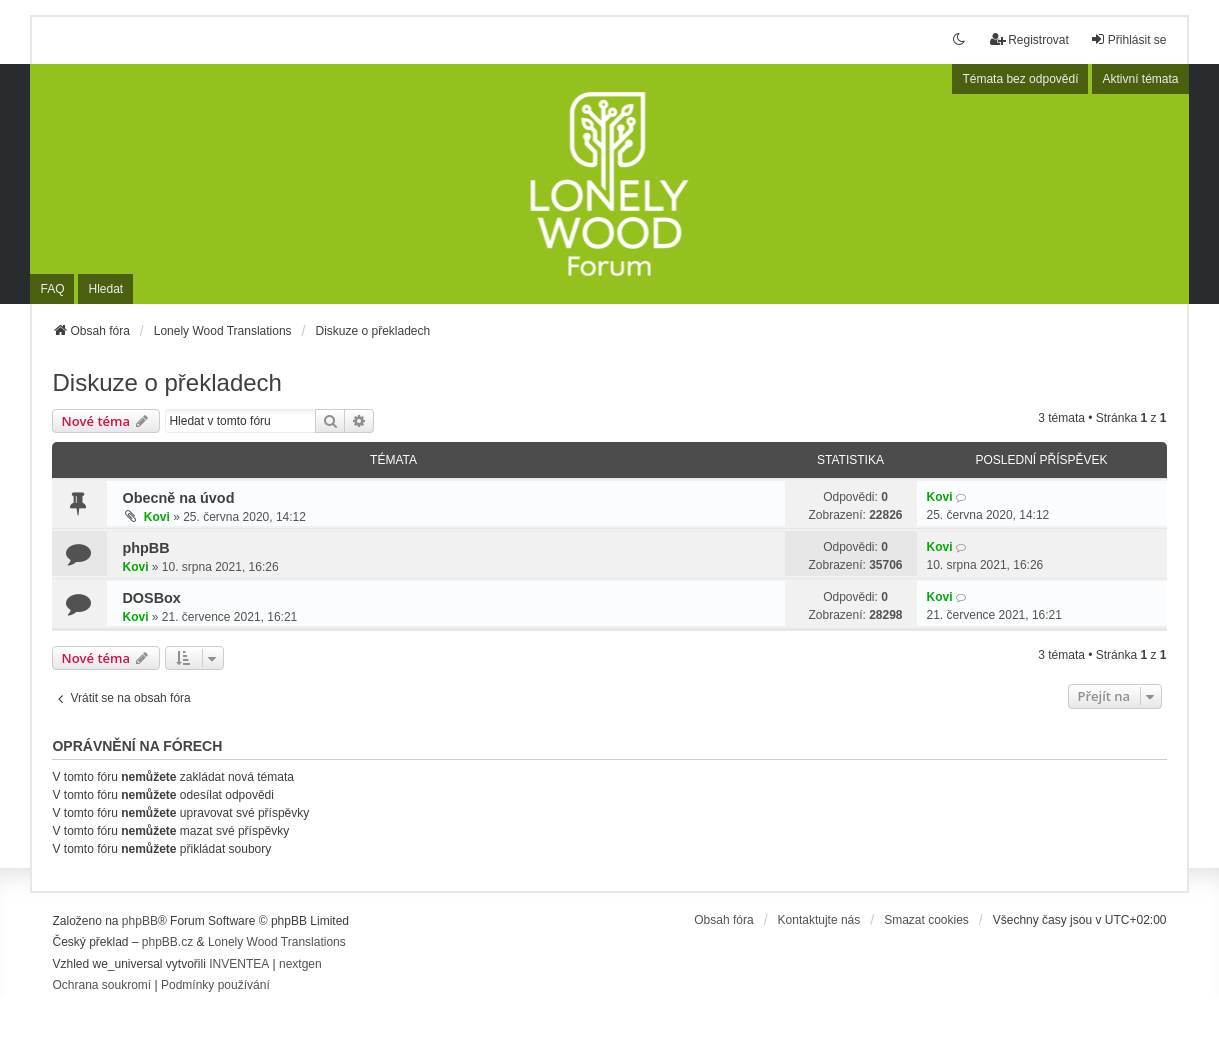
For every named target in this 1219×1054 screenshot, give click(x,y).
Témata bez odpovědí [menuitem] (1020, 79)
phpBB (145, 548)
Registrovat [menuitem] (1029, 39)
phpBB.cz (167, 942)
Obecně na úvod (178, 498)
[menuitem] (101, 986)
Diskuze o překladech (166, 382)
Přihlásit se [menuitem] (1128, 39)
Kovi (157, 517)
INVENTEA (239, 964)
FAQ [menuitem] (52, 289)
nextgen (300, 964)
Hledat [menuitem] (105, 289)
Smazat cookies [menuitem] (926, 920)
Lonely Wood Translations (277, 942)
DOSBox (151, 598)
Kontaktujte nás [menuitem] (819, 920)
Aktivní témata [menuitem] (1140, 79)
